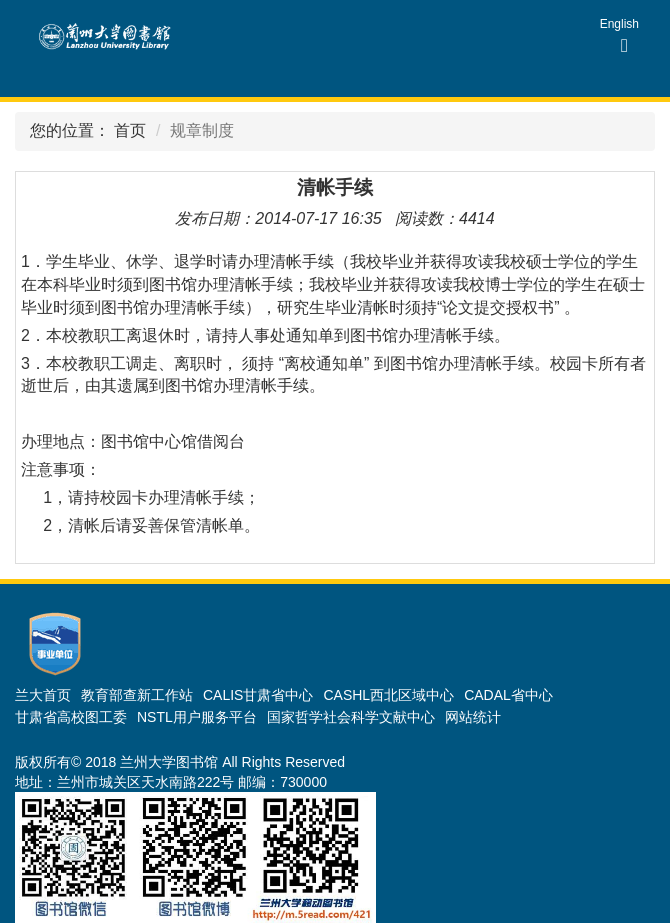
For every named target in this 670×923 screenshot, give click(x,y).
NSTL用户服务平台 (197, 717)
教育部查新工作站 (137, 695)
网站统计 (473, 717)
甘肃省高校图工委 (71, 717)
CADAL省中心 (508, 695)
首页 (130, 130)
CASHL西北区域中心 (388, 695)
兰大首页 (43, 695)
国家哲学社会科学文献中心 (351, 717)
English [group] (619, 24)
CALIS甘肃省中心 (258, 695)
